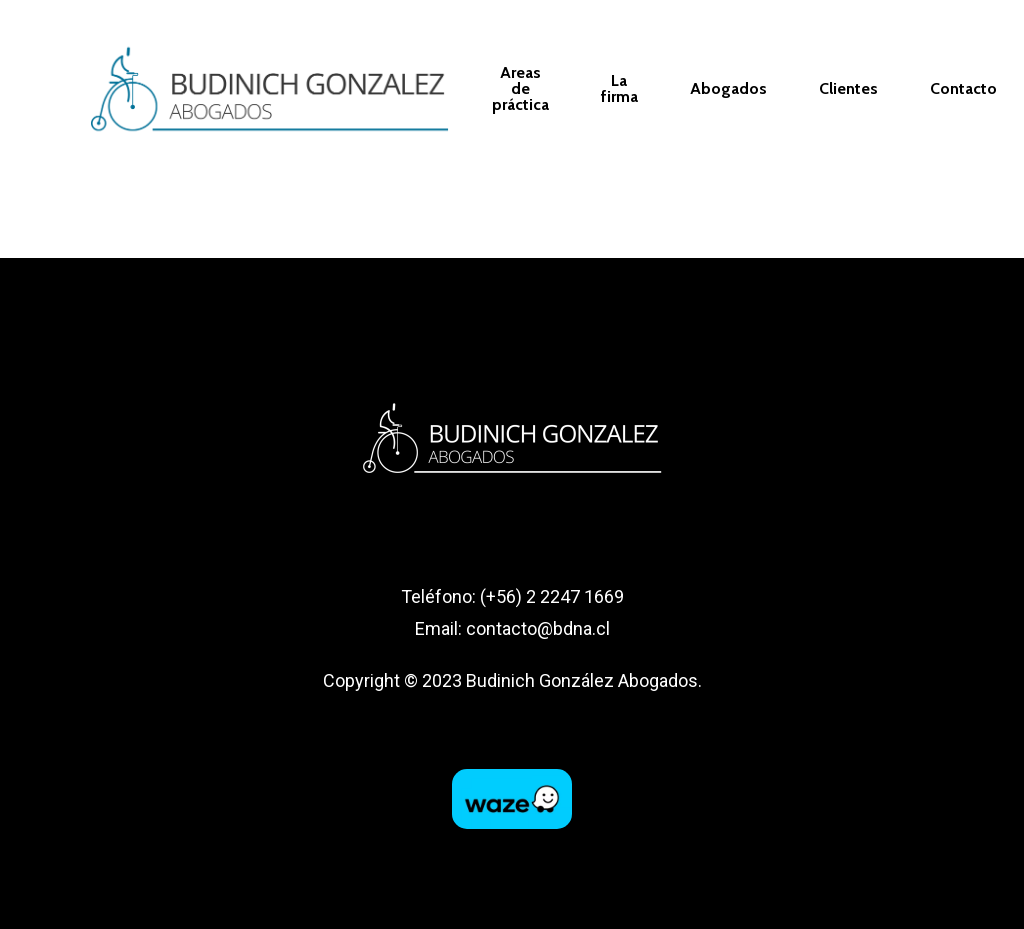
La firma (619, 89)
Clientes (848, 89)
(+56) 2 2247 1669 (552, 596)
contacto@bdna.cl (538, 628)
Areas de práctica (520, 89)
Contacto (963, 89)
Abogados (728, 89)
